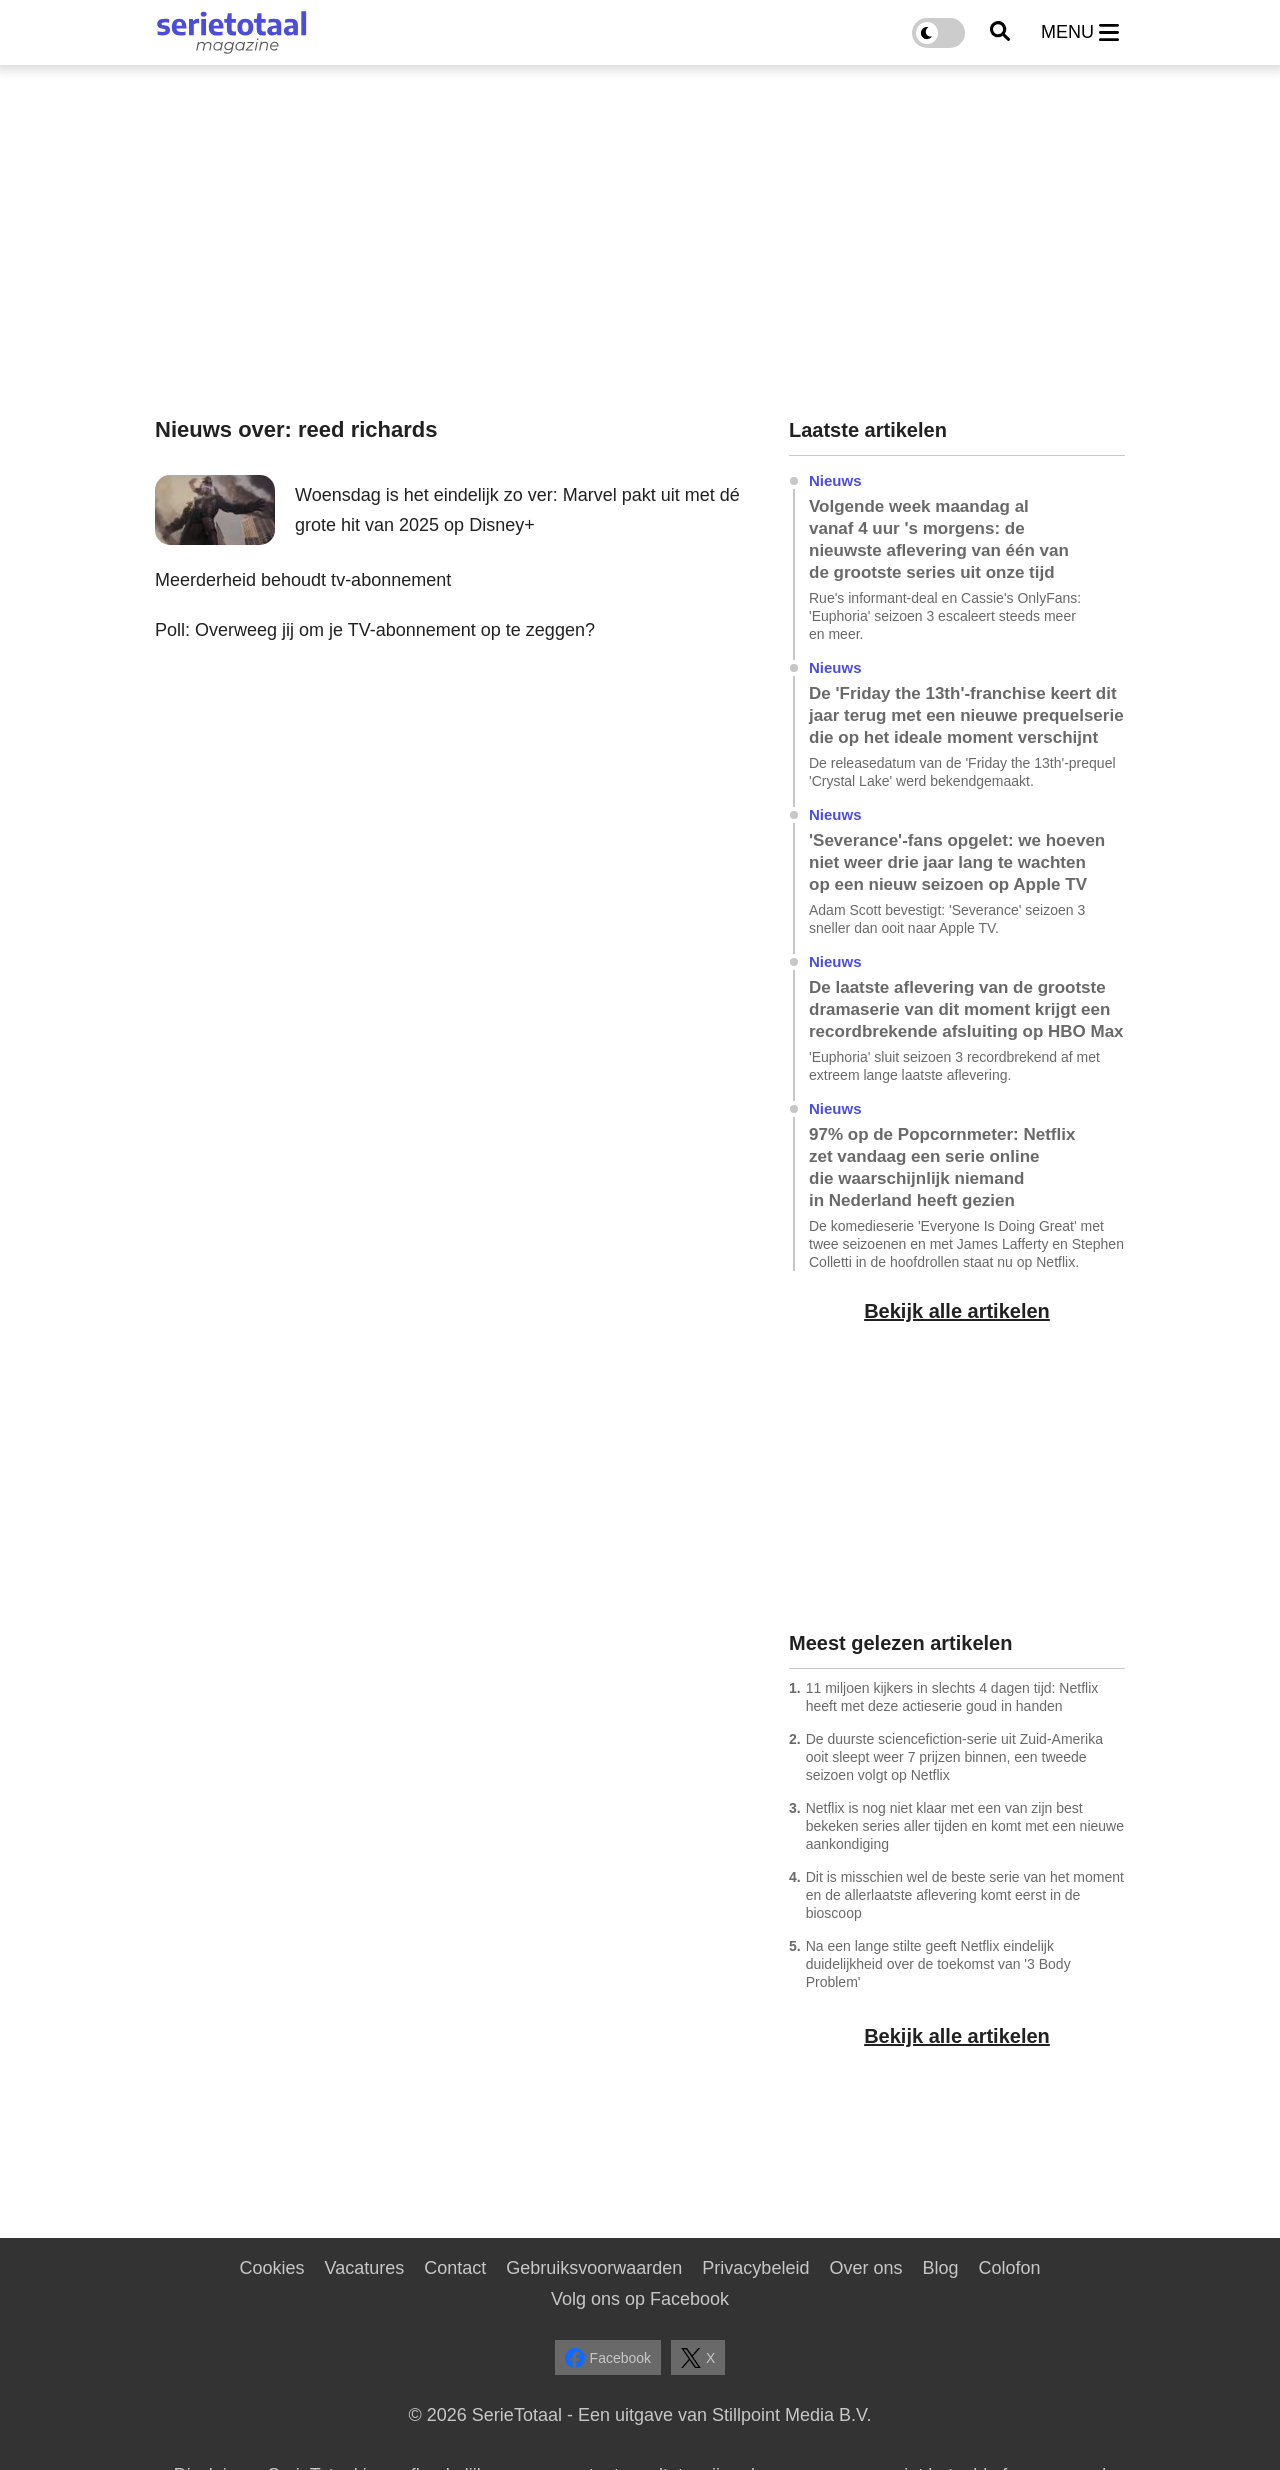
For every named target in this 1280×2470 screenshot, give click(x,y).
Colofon (1009, 2268)
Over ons (865, 2268)
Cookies (271, 2268)
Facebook (608, 2358)
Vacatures (365, 2268)
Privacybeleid (755, 2268)
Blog (940, 2268)
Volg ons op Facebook (640, 2299)
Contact (455, 2268)
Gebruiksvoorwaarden (594, 2268)
